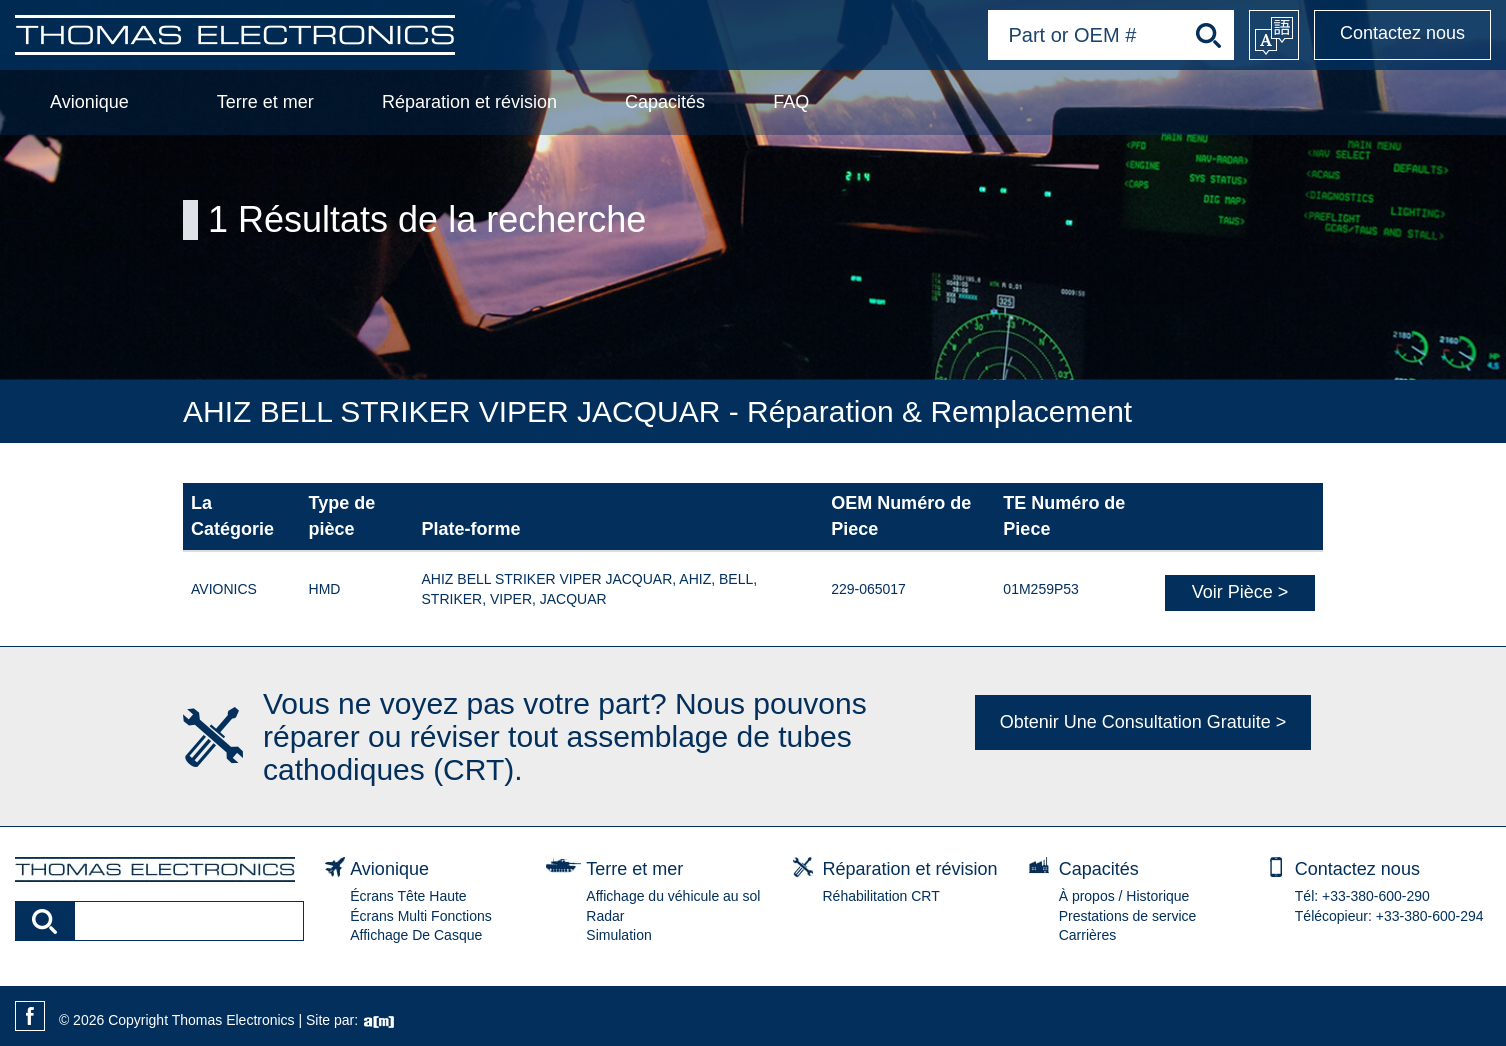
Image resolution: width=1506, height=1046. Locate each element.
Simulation (618, 935)
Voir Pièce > (1240, 592)
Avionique (89, 102)
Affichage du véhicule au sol (673, 896)
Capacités (665, 102)
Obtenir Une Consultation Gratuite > (1143, 722)
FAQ (791, 102)
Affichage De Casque (416, 935)
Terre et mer (265, 102)
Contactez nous (1402, 33)
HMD (325, 589)
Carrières (1088, 935)
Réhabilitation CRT (881, 896)
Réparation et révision (469, 102)
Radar (605, 916)
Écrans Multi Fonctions (421, 916)
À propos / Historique (1124, 896)
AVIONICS (224, 589)
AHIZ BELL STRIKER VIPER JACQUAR (547, 579)
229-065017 (868, 589)
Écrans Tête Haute (408, 896)
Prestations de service (1128, 916)
